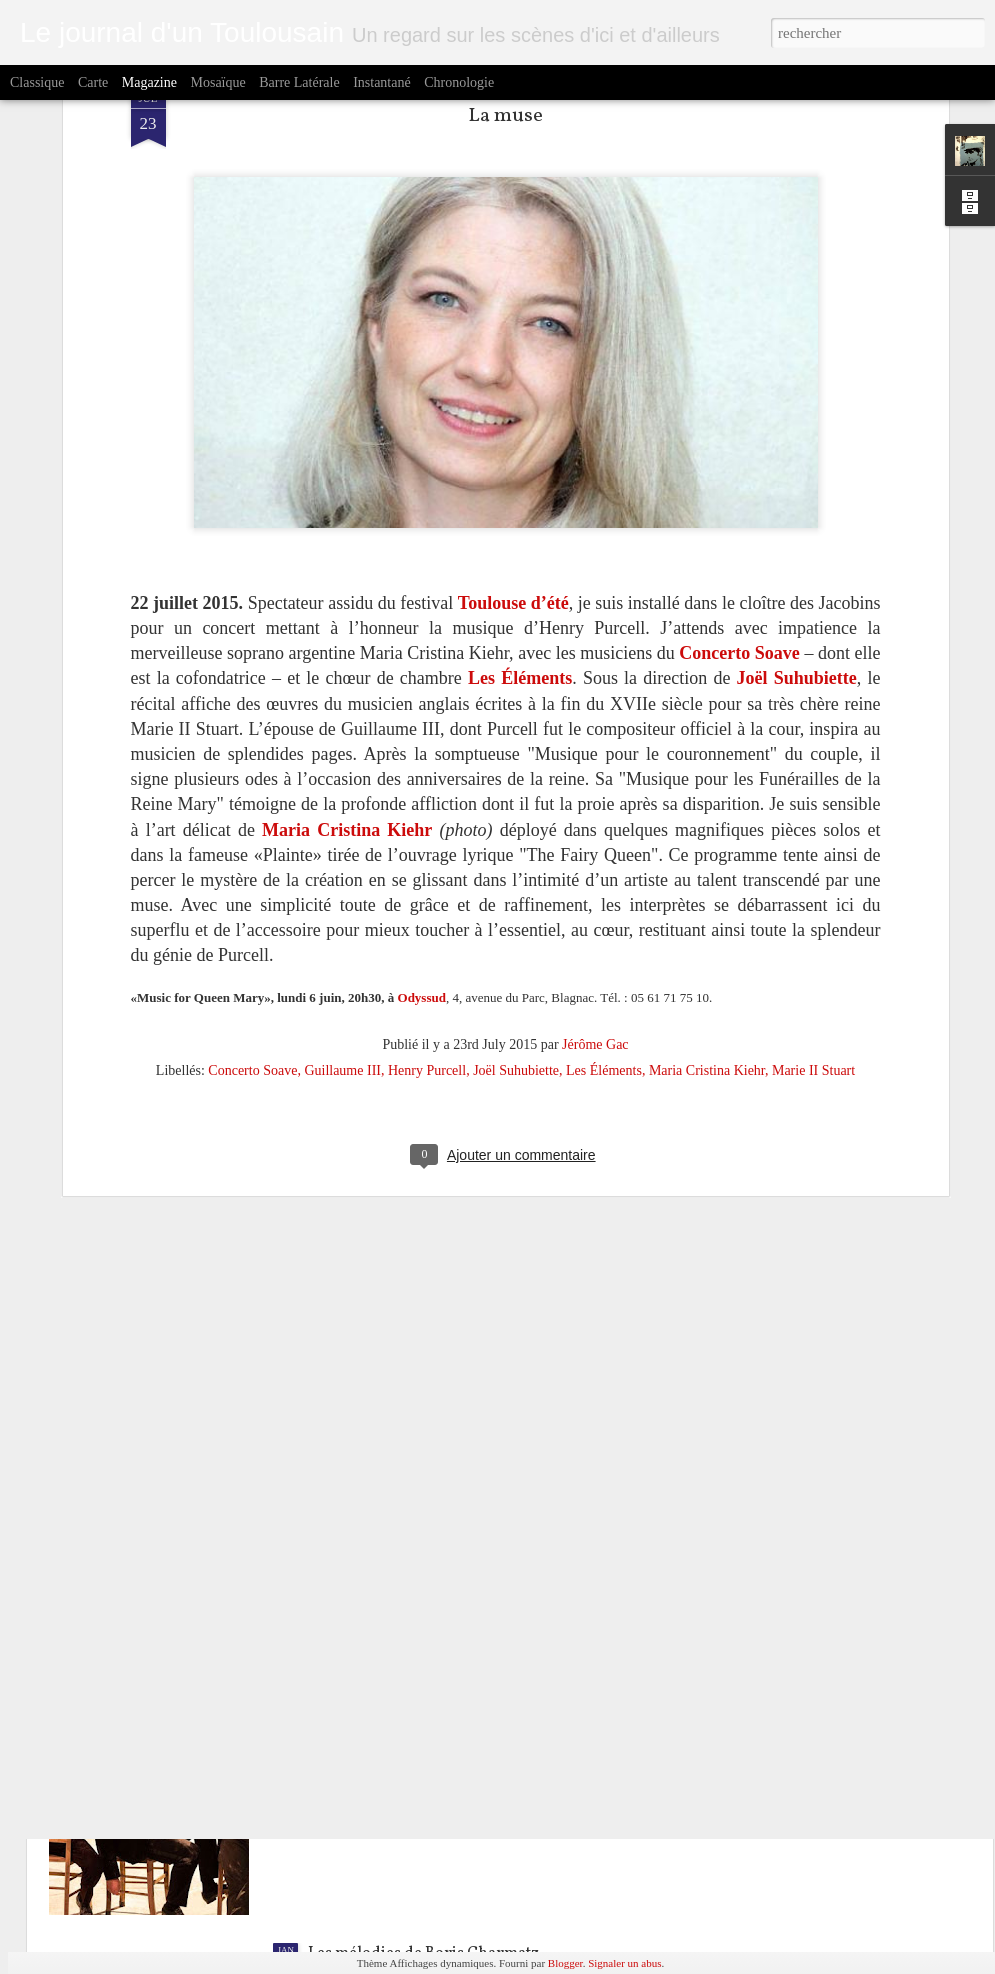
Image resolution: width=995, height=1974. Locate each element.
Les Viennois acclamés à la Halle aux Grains (461, 1498)
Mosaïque (217, 82)
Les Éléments (604, 808)
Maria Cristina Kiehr (707, 808)
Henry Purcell (427, 808)
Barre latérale (299, 82)
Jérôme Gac (595, 782)
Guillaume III (342, 808)
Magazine (149, 82)
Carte (93, 82)
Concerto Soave (252, 808)
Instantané (382, 82)
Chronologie (459, 82)
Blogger (565, 1963)
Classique (37, 82)
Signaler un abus (624, 1963)
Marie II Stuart (813, 808)
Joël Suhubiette (516, 808)
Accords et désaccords (387, 1726)
